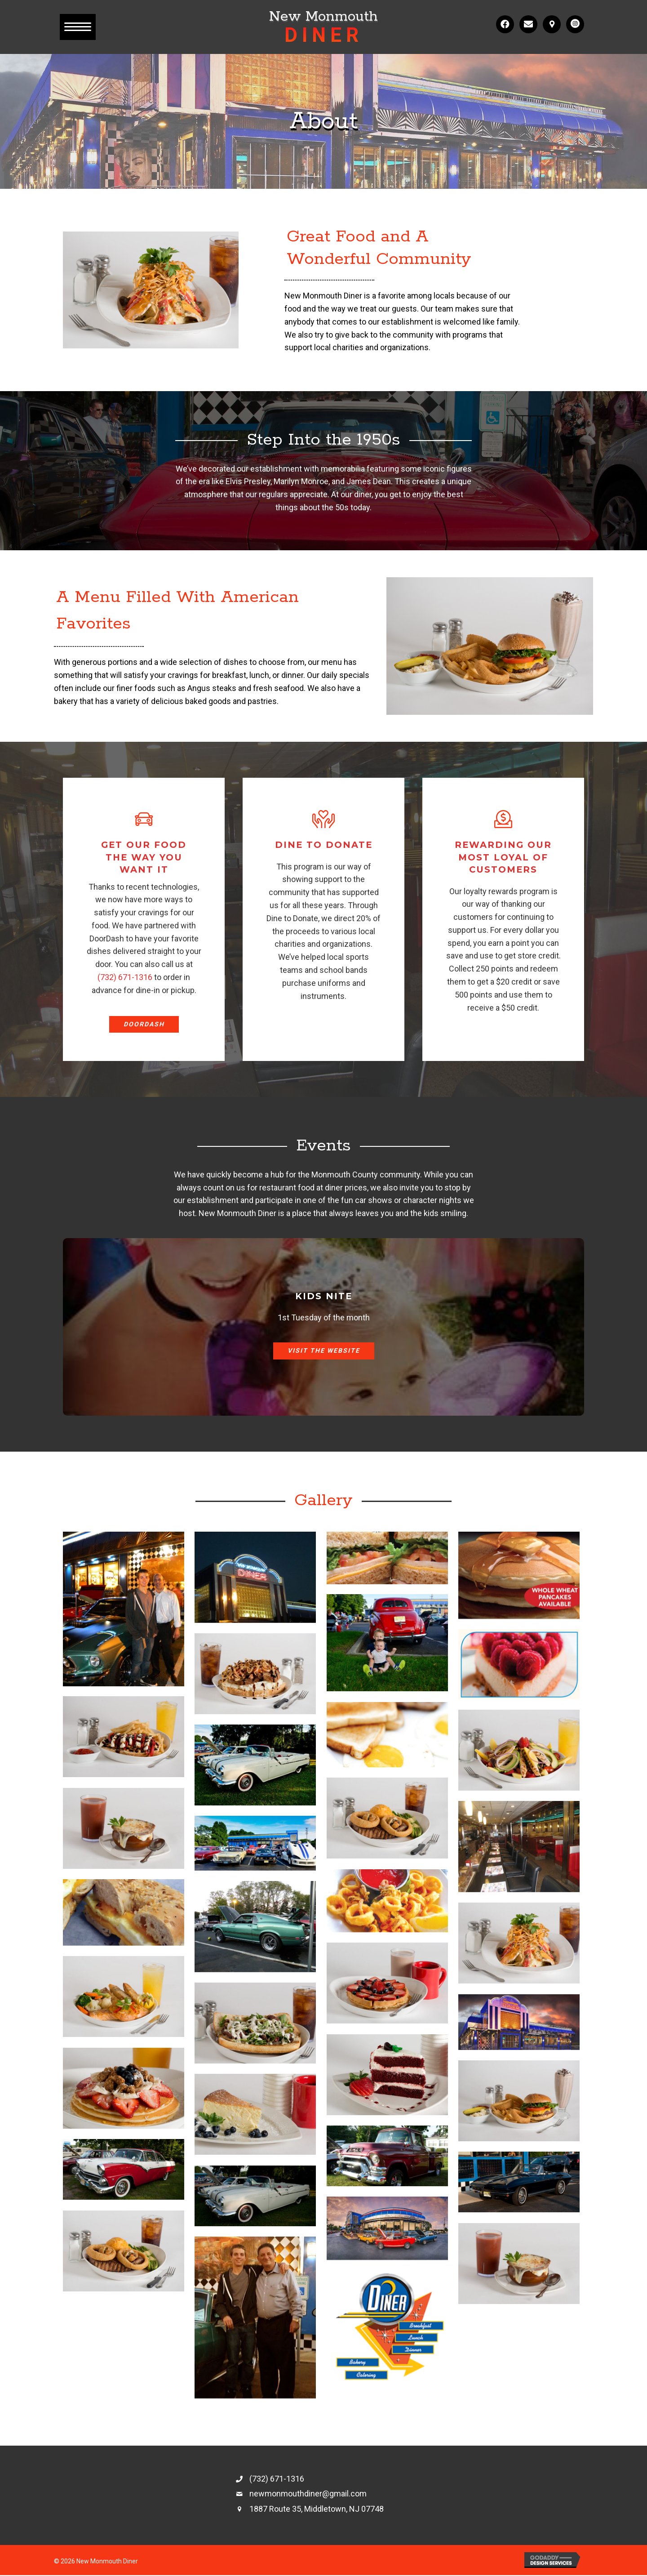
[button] (78, 27)
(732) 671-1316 (124, 977)
